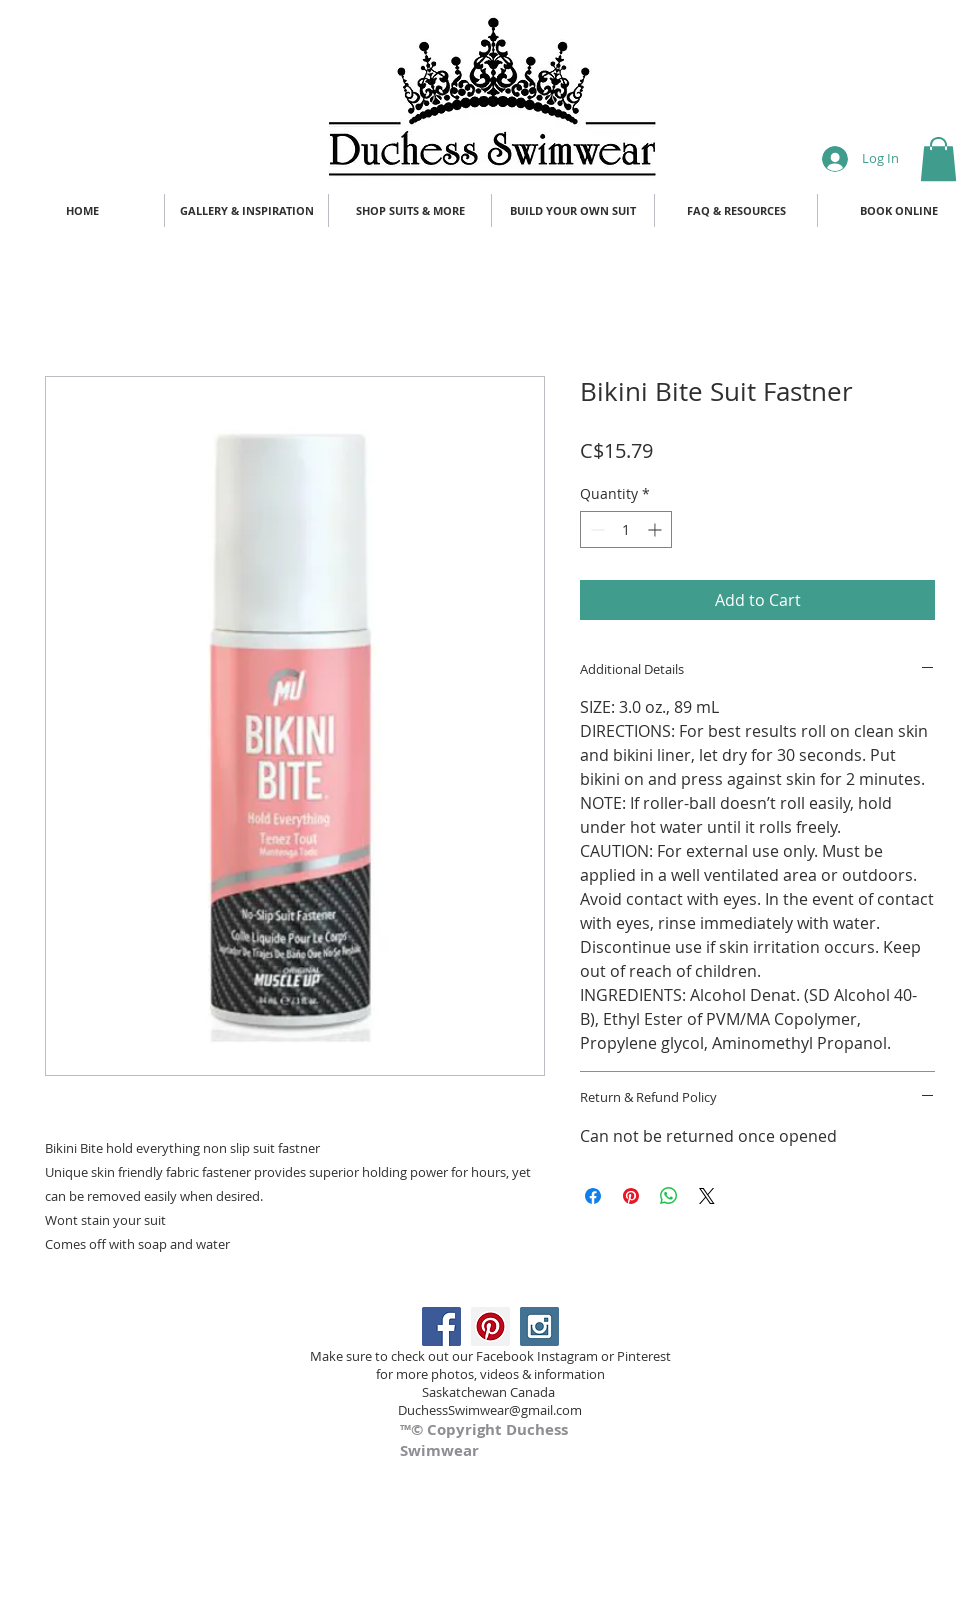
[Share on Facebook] (593, 1196)
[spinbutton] (626, 529)
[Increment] (656, 529)
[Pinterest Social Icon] (490, 1326)
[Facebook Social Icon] (441, 1326)
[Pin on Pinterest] (631, 1196)
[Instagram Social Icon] (539, 1326)
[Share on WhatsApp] (669, 1196)
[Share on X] (707, 1196)
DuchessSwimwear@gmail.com (490, 1410)
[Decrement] (595, 529)
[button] (938, 159)
